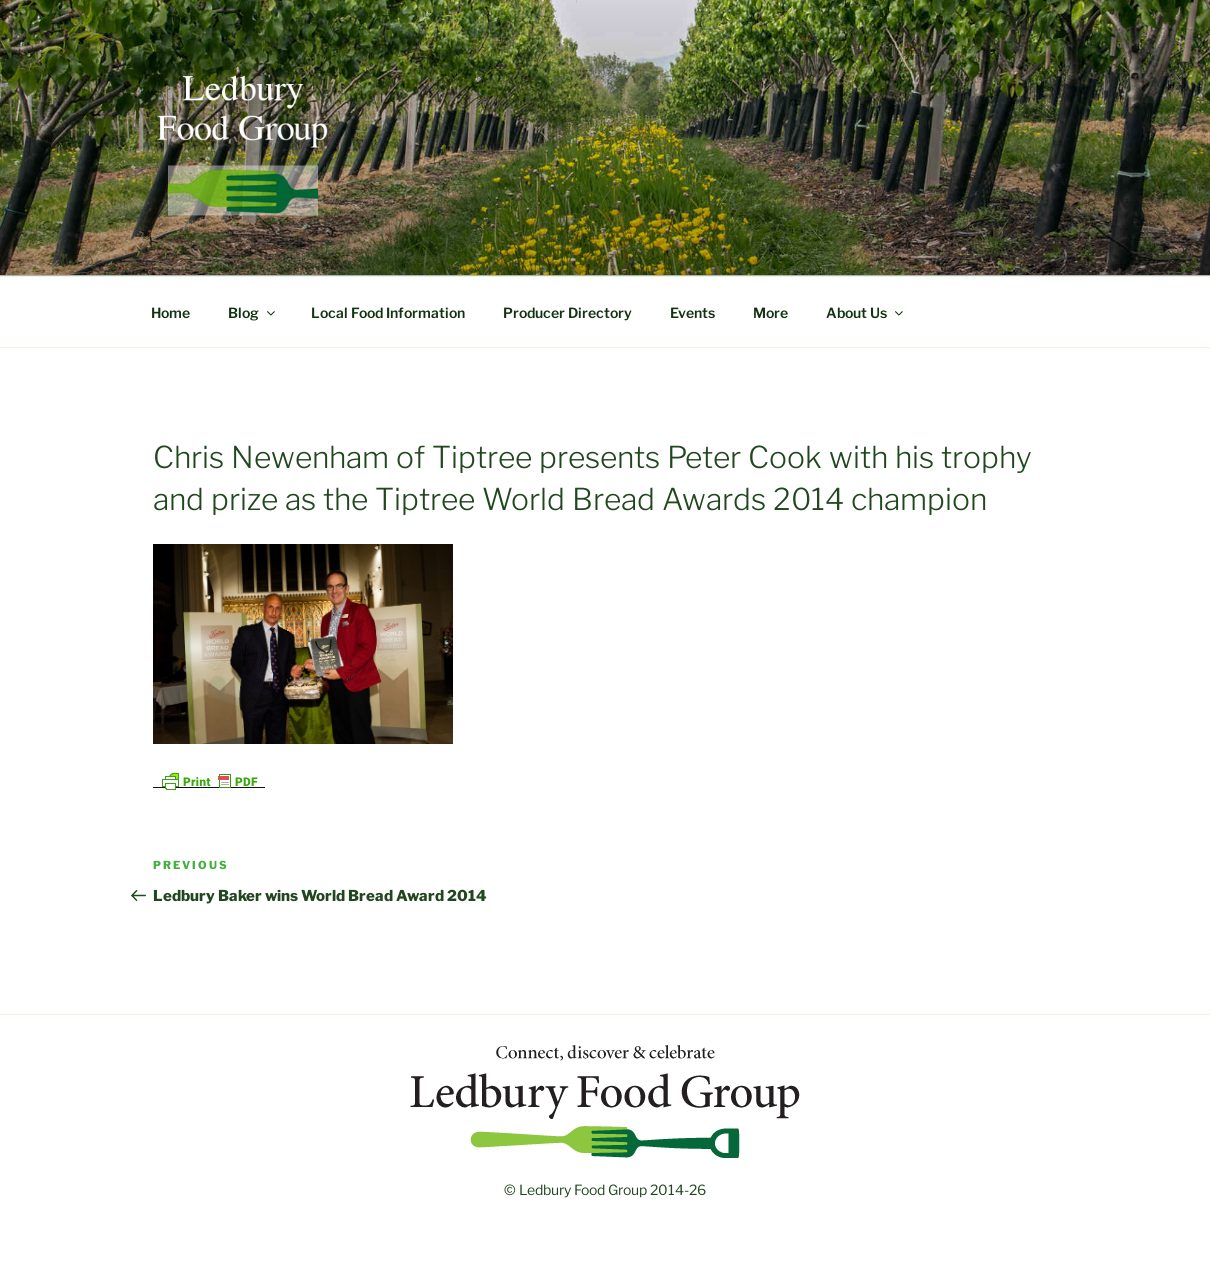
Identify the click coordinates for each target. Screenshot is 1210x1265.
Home (170, 312)
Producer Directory (567, 312)
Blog (253, 312)
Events (692, 312)
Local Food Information (388, 312)
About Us (866, 312)
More (770, 312)
